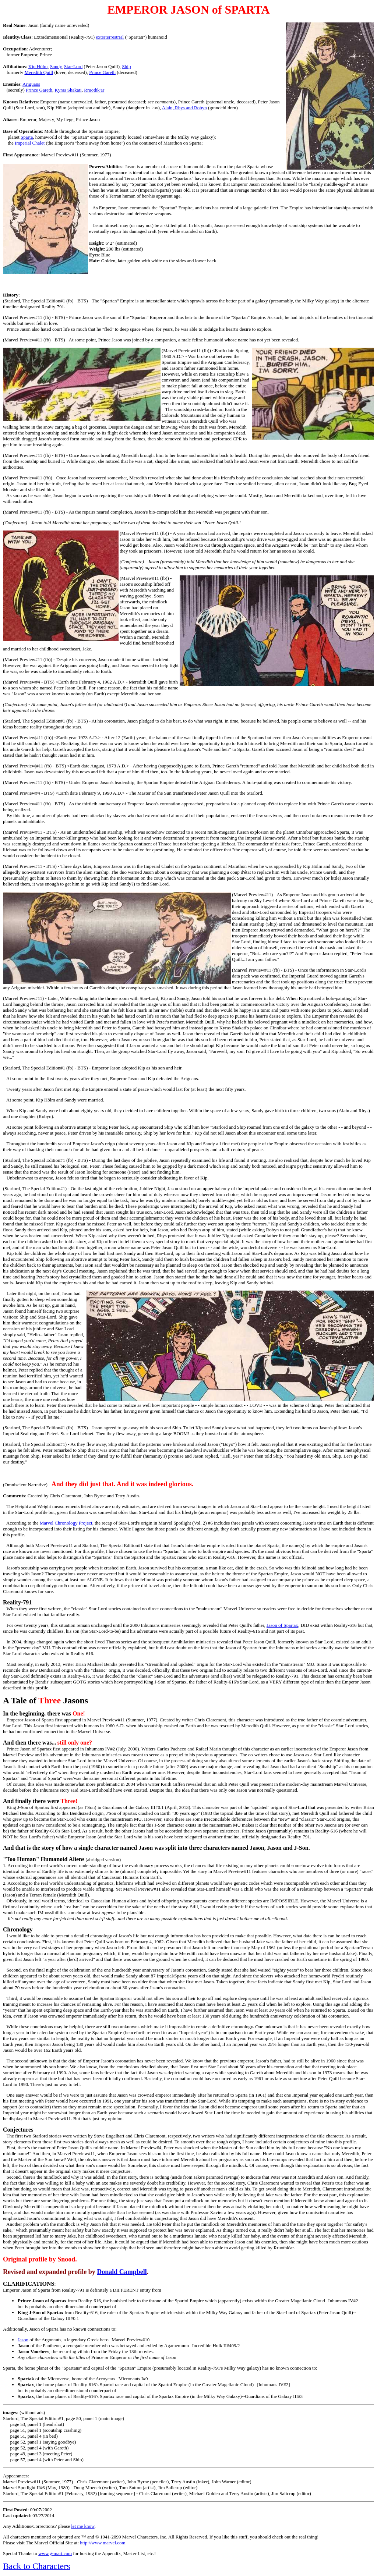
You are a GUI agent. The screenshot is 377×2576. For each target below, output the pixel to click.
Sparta (27, 137)
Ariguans (31, 84)
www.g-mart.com (55, 2553)
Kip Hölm (37, 66)
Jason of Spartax (282, 1625)
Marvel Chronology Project (66, 1523)
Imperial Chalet (30, 143)
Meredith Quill (38, 72)
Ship (126, 66)
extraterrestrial (110, 37)
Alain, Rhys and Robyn (184, 107)
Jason (23, 2339)
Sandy (56, 66)
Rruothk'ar (94, 90)
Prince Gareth (102, 72)
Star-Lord (73, 66)
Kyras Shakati (67, 90)
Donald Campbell (122, 2271)
